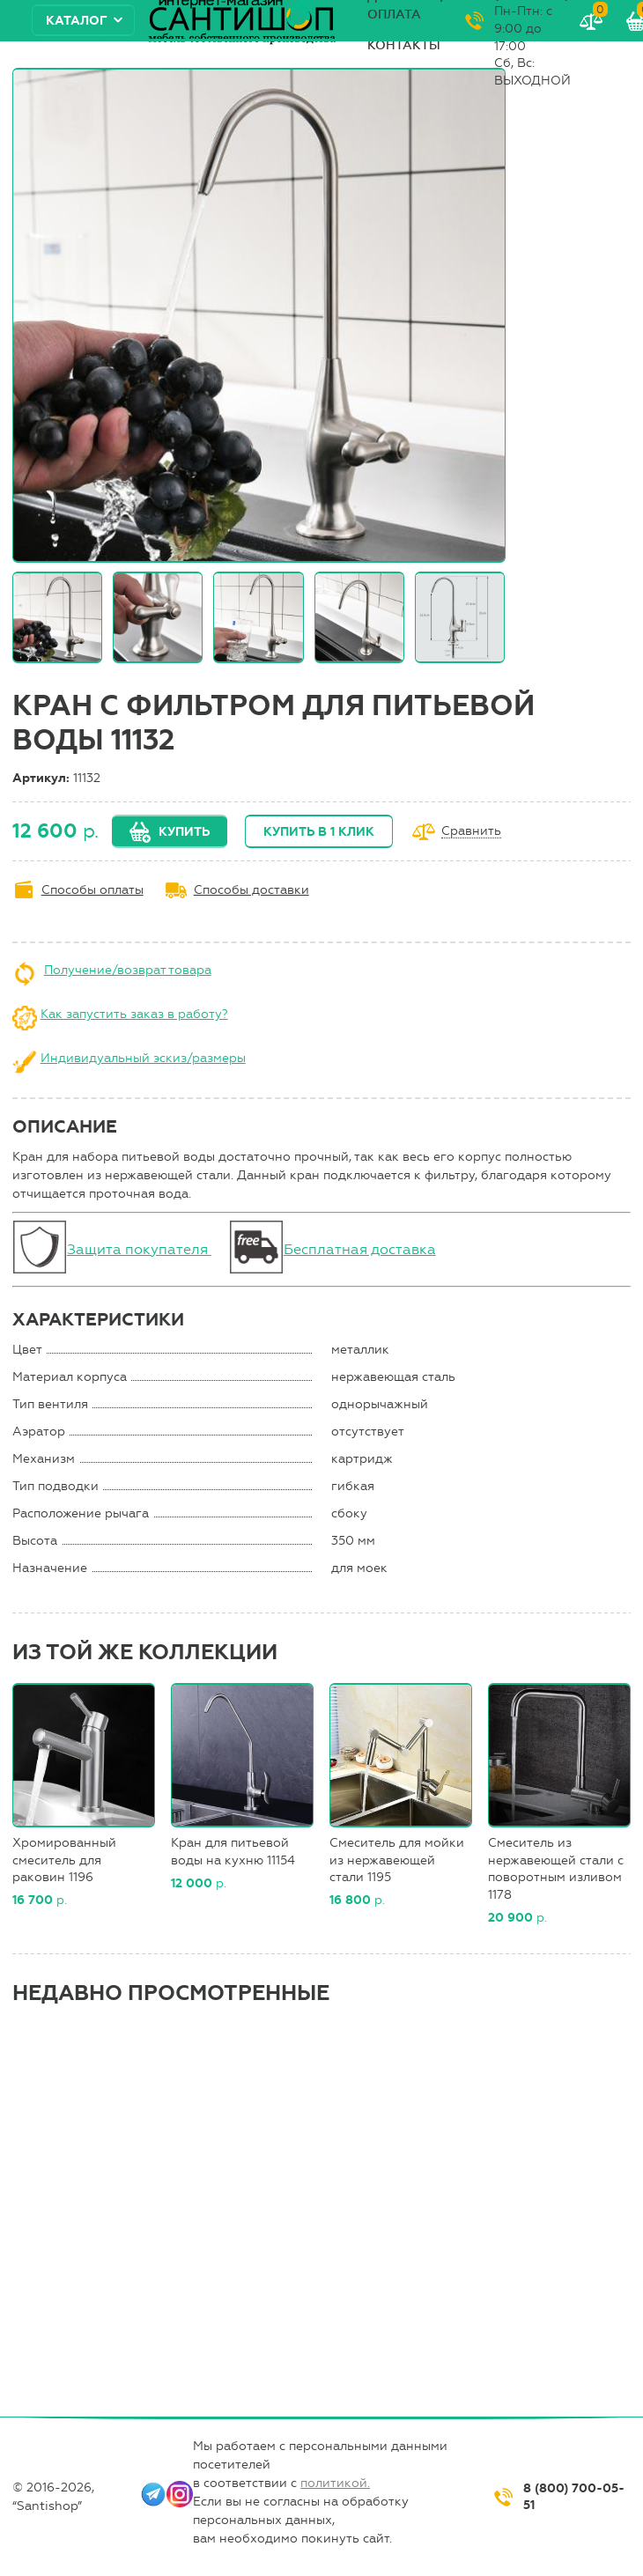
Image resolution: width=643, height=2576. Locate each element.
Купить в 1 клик (318, 831)
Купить (184, 831)
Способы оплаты (92, 889)
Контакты (403, 45)
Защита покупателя (139, 1249)
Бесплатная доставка (360, 1249)
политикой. (335, 2483)
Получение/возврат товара (127, 970)
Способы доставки (251, 889)
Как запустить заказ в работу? (134, 1014)
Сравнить (471, 831)
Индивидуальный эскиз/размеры (143, 1058)
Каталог (76, 20)
